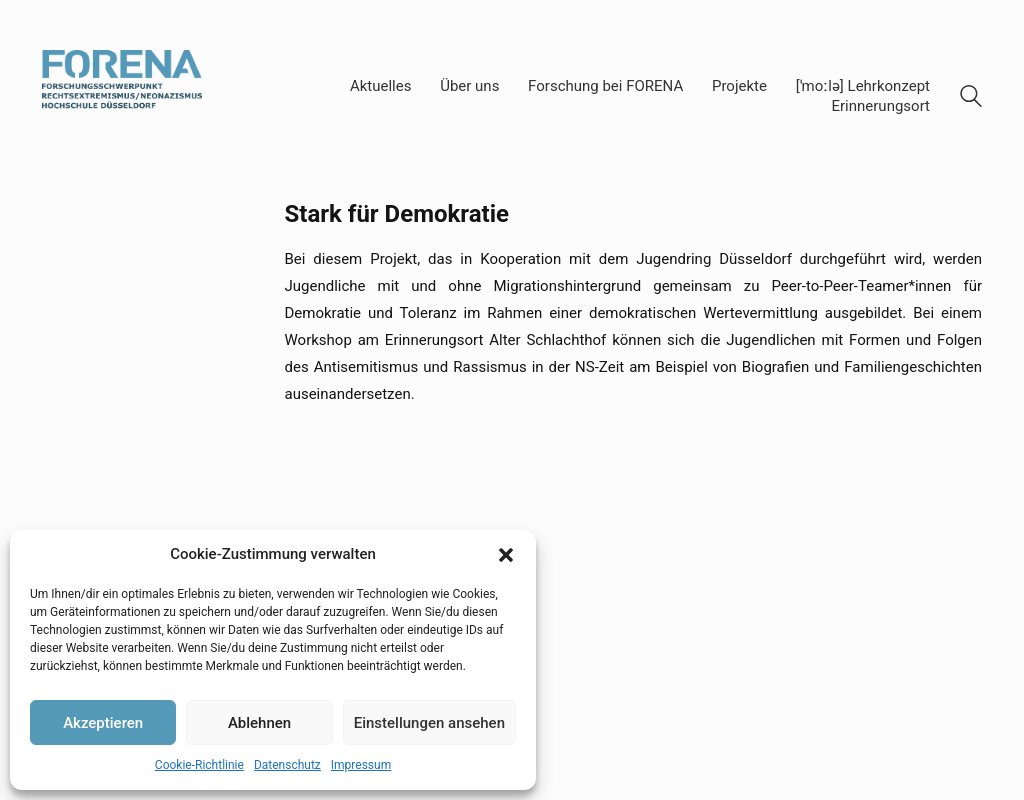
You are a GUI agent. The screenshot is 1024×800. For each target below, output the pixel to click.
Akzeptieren (103, 723)
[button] (506, 555)
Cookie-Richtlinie (199, 765)
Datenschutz (287, 765)
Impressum (361, 765)
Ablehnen (259, 723)
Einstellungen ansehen (429, 723)
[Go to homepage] (122, 96)
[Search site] (971, 99)
